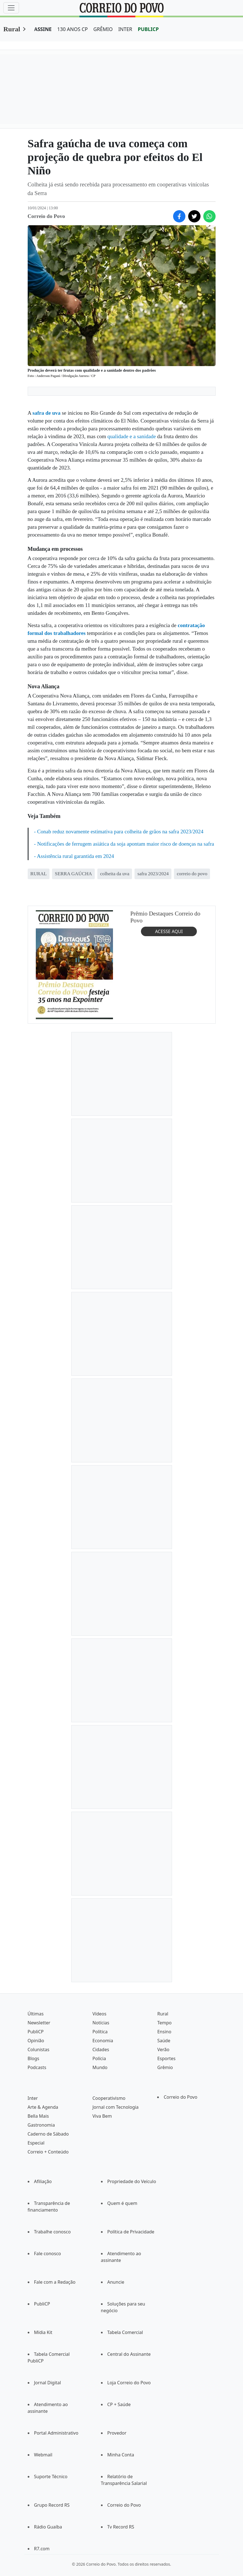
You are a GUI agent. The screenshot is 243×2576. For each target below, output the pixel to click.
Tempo (164, 2023)
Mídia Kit (43, 2332)
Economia (102, 2040)
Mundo (99, 2067)
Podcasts (37, 2067)
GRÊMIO (103, 29)
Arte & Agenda (43, 2107)
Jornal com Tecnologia (115, 2107)
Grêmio (165, 2067)
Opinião (36, 2040)
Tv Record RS (120, 2527)
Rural (11, 29)
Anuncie (115, 2282)
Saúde (163, 2040)
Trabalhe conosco (52, 2232)
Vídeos (99, 2014)
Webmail (43, 2455)
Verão (163, 2049)
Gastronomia (41, 2125)
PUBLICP (148, 29)
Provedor (117, 2433)
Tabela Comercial (125, 2332)
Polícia (99, 2058)
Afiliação (43, 2181)
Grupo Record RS (52, 2505)
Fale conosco (47, 2253)
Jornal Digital (47, 2383)
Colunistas (38, 2049)
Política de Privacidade (130, 2232)
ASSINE (43, 29)
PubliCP (36, 2032)
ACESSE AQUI (169, 931)
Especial (36, 2143)
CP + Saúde (119, 2404)
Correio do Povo (180, 2097)
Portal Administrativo (56, 2433)
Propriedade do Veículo (131, 2181)
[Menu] (11, 7)
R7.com (42, 2549)
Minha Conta (120, 2455)
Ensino (164, 2032)
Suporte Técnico (51, 2476)
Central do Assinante (129, 2354)
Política (99, 2032)
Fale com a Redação (55, 2282)
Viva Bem (102, 2116)
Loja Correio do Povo (129, 2383)
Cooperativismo (108, 2098)
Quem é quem (122, 2203)
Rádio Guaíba (48, 2527)
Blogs (33, 2058)
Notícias (100, 2023)
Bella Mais (38, 2116)
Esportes (166, 2058)
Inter (33, 2098)
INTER (125, 29)
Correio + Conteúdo (48, 2152)
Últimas (36, 2014)
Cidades (100, 2049)
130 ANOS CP (72, 29)
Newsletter (39, 2023)
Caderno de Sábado (48, 2134)
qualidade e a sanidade (131, 436)
